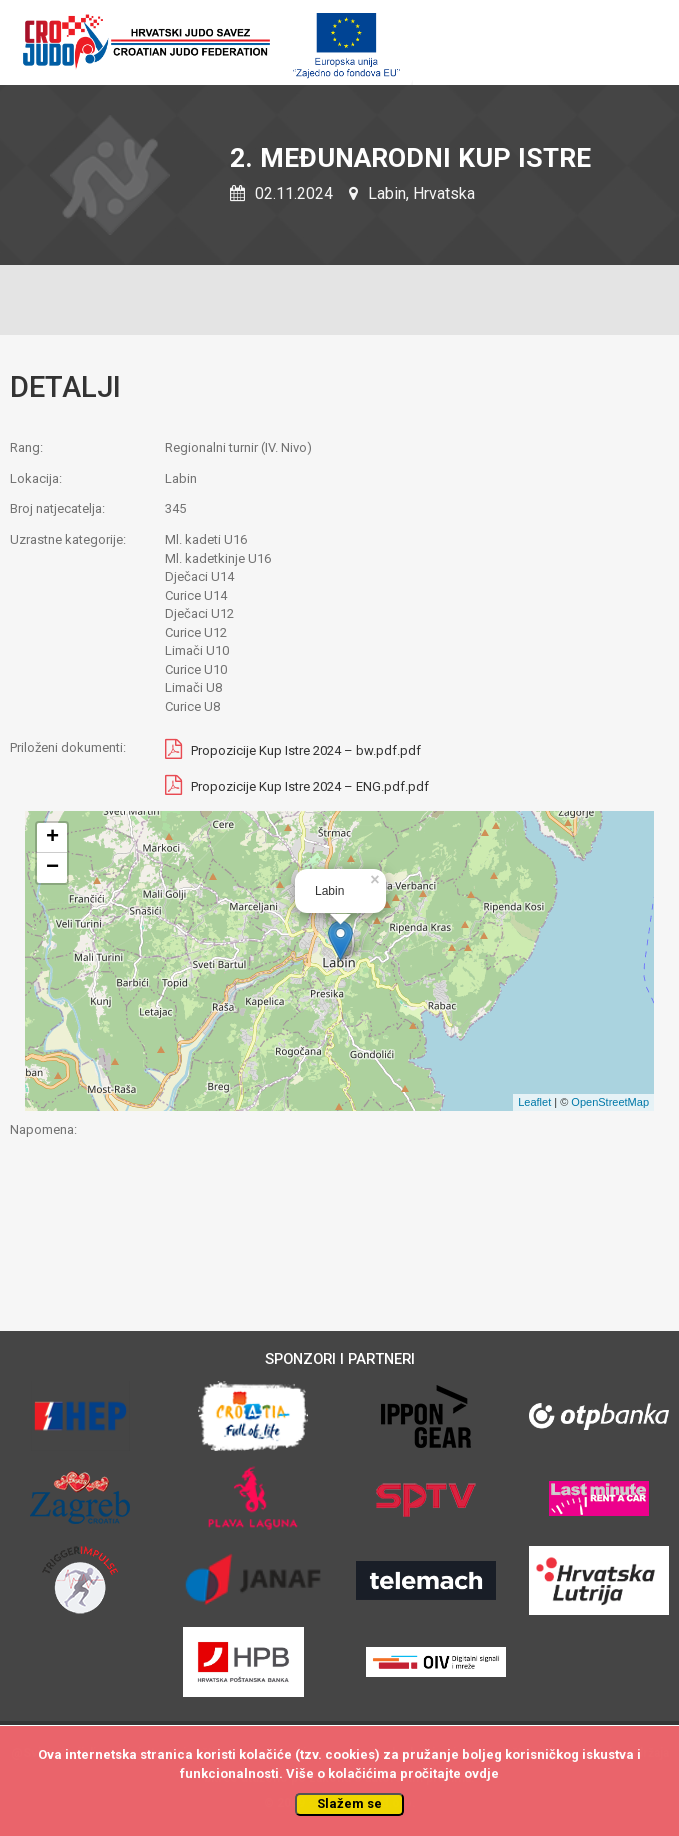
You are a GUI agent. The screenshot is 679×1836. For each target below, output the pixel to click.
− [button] (52, 868)
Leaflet (534, 1102)
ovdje (481, 1773)
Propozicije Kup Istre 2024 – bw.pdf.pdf (306, 750)
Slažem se (349, 1803)
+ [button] (52, 838)
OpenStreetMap (610, 1102)
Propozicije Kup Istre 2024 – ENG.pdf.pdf (310, 786)
